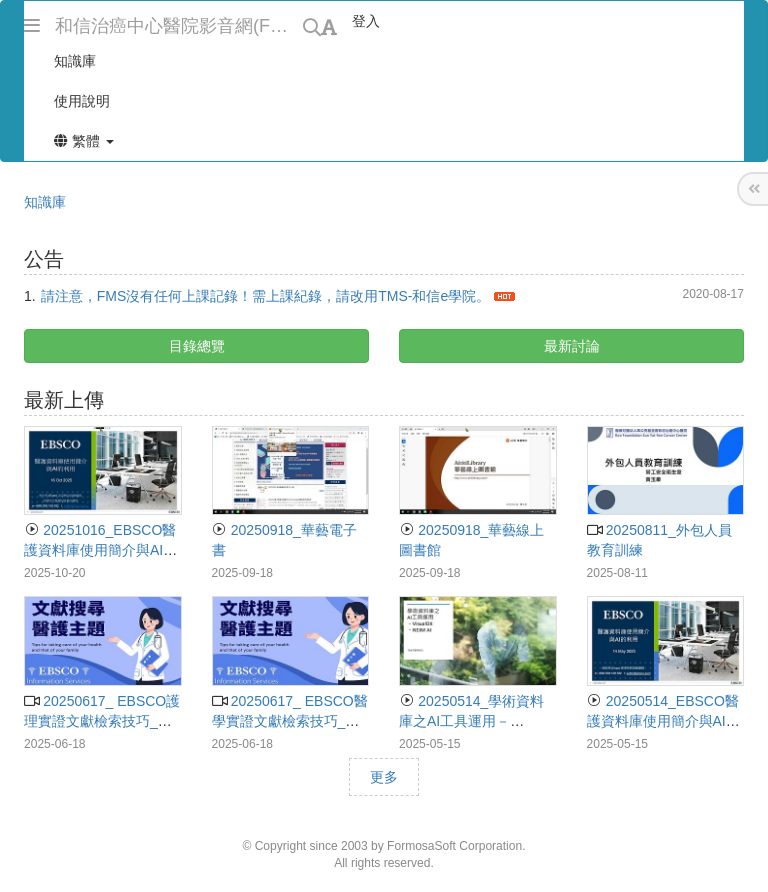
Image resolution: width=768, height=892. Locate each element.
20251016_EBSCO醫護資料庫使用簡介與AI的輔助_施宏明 (100, 550)
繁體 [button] (84, 141)
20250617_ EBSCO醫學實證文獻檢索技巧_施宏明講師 (290, 721)
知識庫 (45, 202)
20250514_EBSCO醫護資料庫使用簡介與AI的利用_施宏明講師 (663, 721)
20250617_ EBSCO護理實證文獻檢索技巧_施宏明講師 (102, 721)
